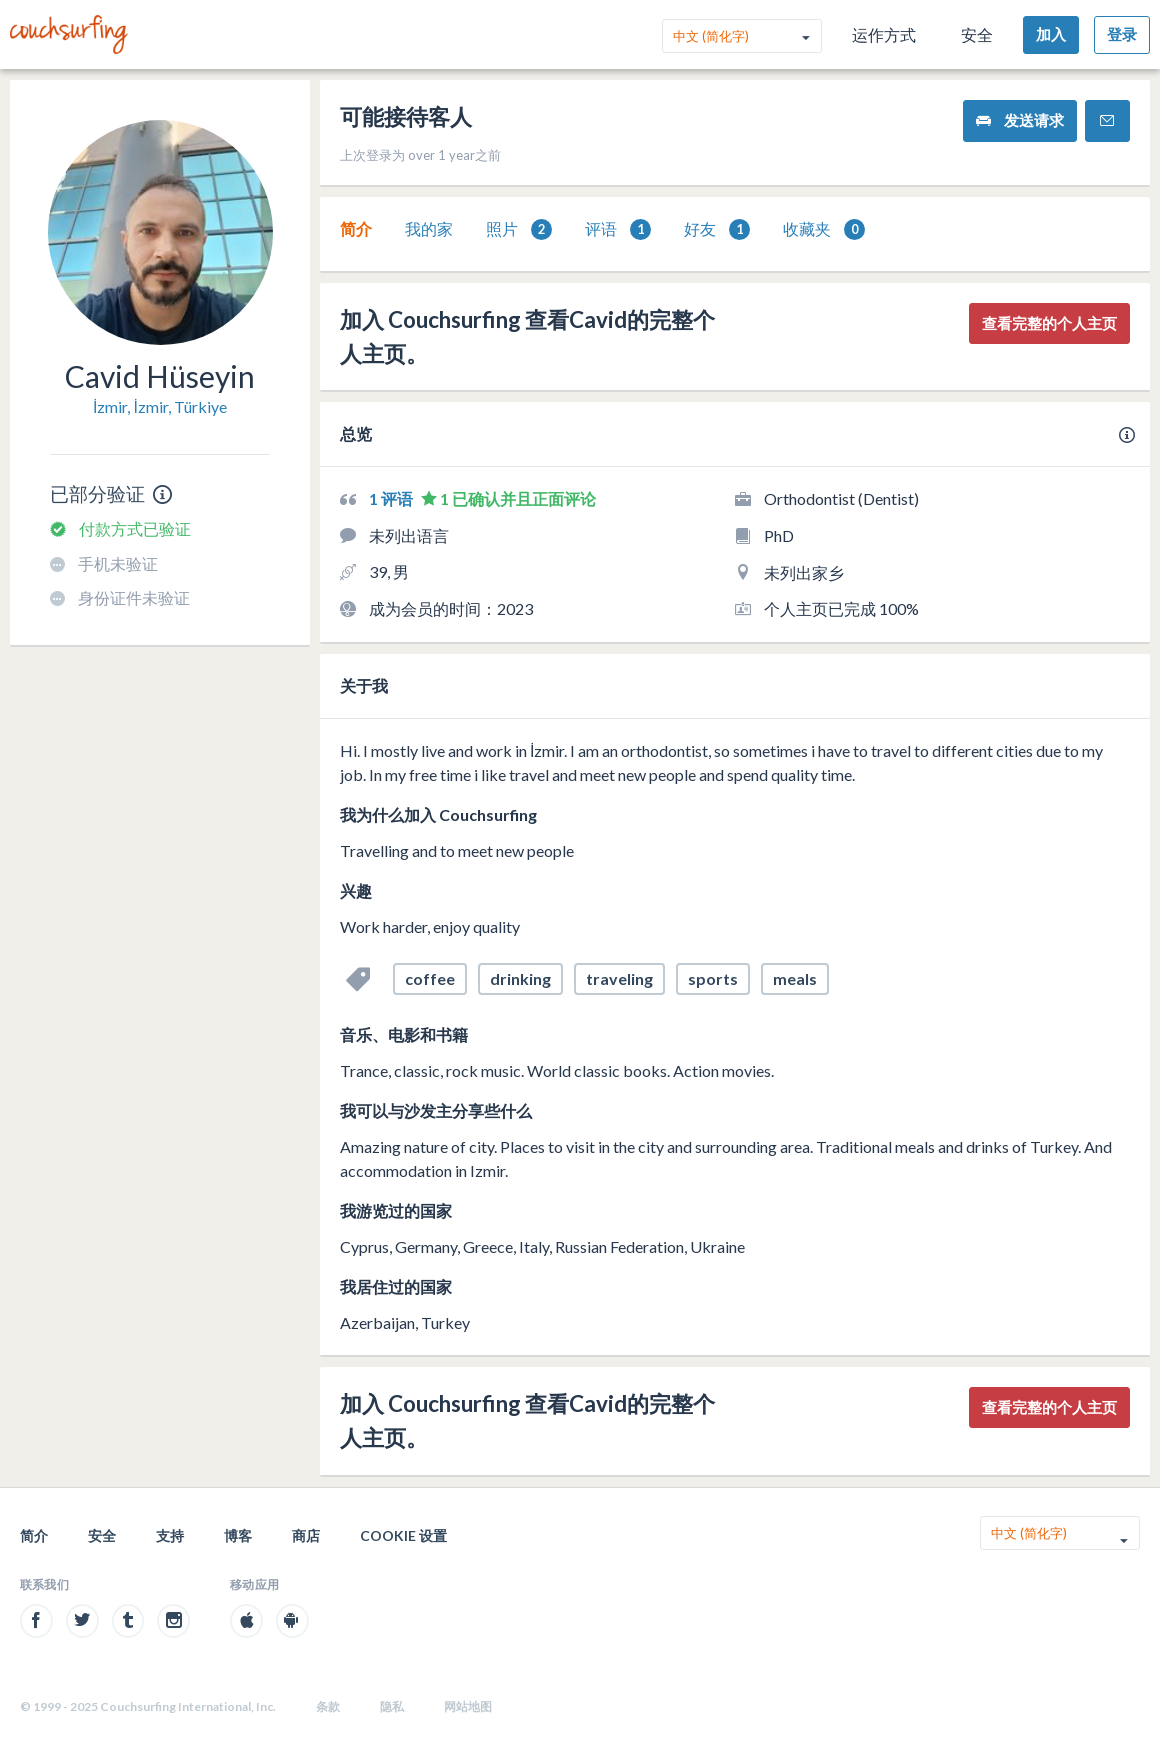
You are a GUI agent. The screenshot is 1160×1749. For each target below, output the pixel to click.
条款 (328, 1706)
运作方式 (884, 34)
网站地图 (468, 1706)
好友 (717, 229)
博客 (238, 1535)
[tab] (356, 229)
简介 (356, 228)
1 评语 (392, 498)
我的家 (429, 228)
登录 (1122, 34)
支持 (170, 1535)
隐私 (392, 1706)
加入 (1051, 34)
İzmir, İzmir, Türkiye (160, 406)
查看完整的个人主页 (1049, 323)
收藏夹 (824, 229)
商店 (306, 1535)
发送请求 (1020, 120)
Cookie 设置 (403, 1535)
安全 (977, 34)
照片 (519, 229)
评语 (618, 229)
